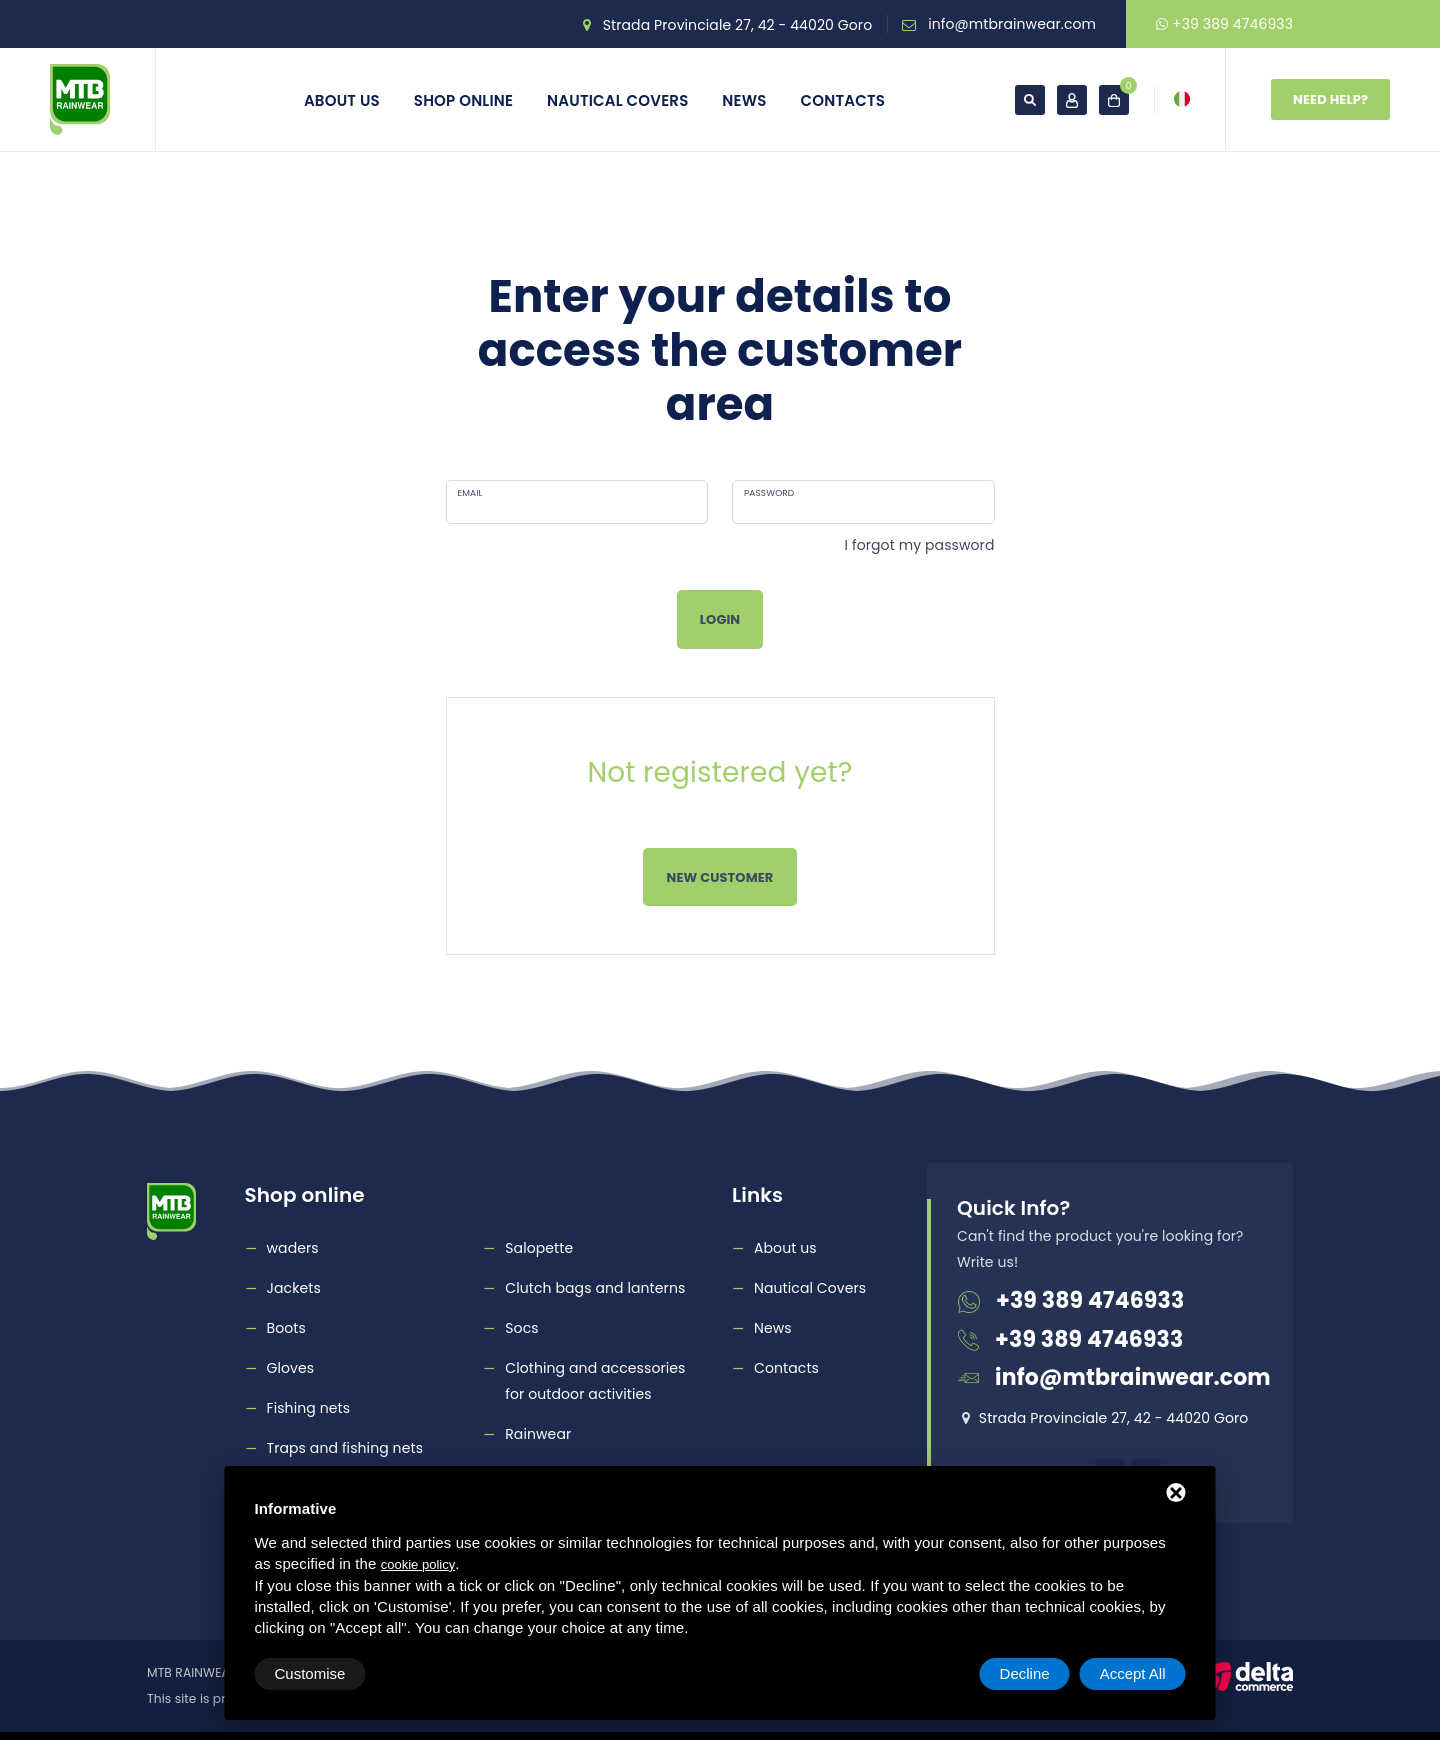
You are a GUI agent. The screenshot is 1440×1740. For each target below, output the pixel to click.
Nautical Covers (617, 100)
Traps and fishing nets (345, 1448)
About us (342, 100)
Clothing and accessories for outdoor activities (595, 1381)
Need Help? (1330, 99)
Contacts (843, 100)
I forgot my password (920, 545)
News (744, 100)
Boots (286, 1328)
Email (470, 493)
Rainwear (538, 1434)
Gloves (291, 1368)
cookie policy (418, 1564)
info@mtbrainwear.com (1012, 24)
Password (769, 493)
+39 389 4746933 (1224, 24)
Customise (310, 1673)
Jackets (294, 1288)
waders (293, 1248)
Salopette (539, 1248)
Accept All (1133, 1673)
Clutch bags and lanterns (595, 1288)
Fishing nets (309, 1408)
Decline (1025, 1673)
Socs (521, 1328)
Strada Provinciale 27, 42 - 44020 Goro (738, 25)
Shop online (463, 100)
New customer (720, 877)
